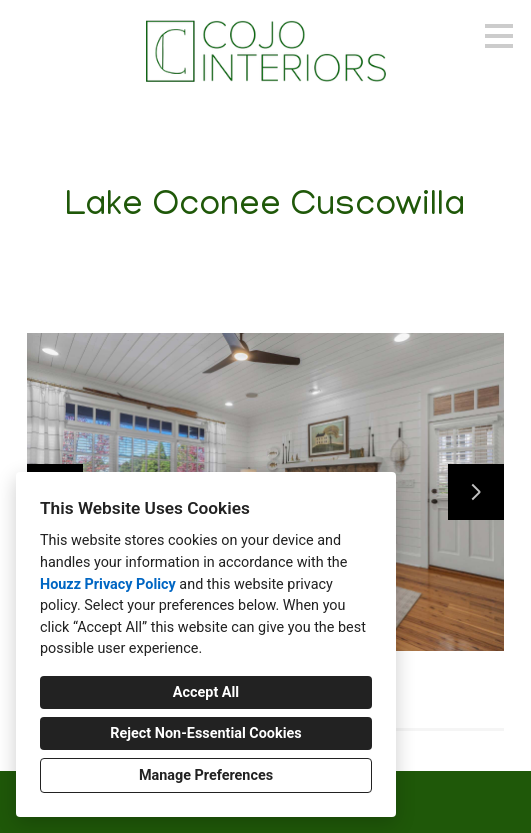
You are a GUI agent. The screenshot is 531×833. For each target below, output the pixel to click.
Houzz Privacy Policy (108, 584)
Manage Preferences (206, 775)
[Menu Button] (499, 36)
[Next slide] (476, 492)
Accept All (206, 692)
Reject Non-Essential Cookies (205, 733)
